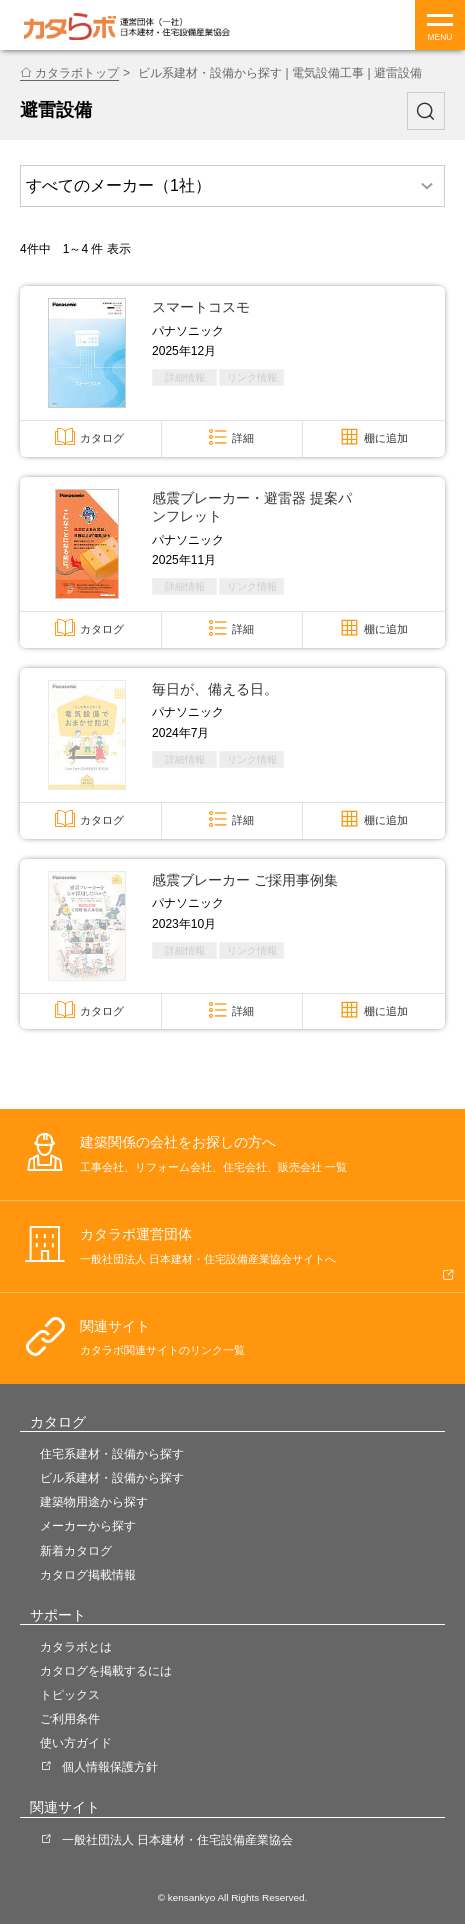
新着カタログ (76, 1551)
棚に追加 (386, 438)
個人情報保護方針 (110, 1767)
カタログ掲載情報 (88, 1575)
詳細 (243, 438)
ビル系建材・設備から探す (112, 1478)
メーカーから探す (88, 1526)
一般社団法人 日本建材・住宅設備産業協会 (177, 1840)
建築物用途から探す (94, 1502)
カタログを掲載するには (106, 1671)
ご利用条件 (70, 1719)
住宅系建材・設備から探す (112, 1454)
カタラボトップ (77, 73)
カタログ (102, 438)
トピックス (70, 1695)
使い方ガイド (76, 1743)
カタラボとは (76, 1647)
